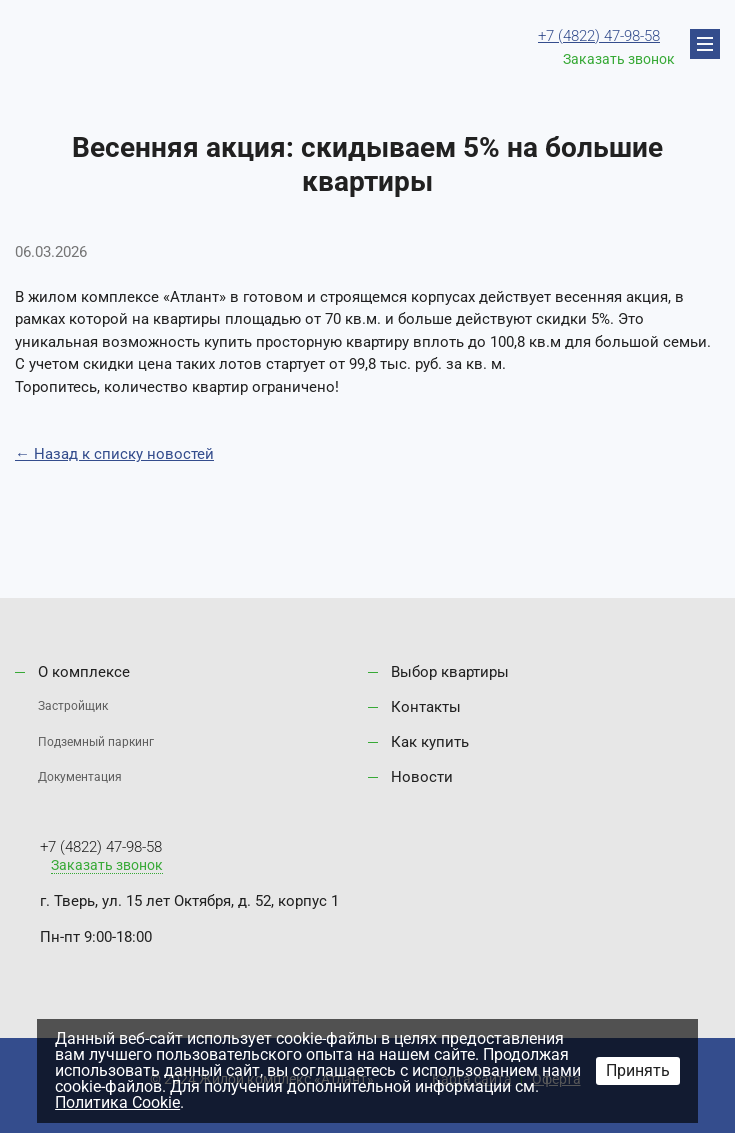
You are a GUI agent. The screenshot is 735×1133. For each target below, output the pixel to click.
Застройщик (73, 706)
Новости (422, 777)
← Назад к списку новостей (114, 454)
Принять (638, 1070)
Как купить (430, 742)
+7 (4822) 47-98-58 (599, 36)
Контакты (426, 707)
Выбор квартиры (450, 672)
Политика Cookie (117, 1102)
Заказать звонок (619, 59)
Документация (80, 777)
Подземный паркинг (96, 742)
